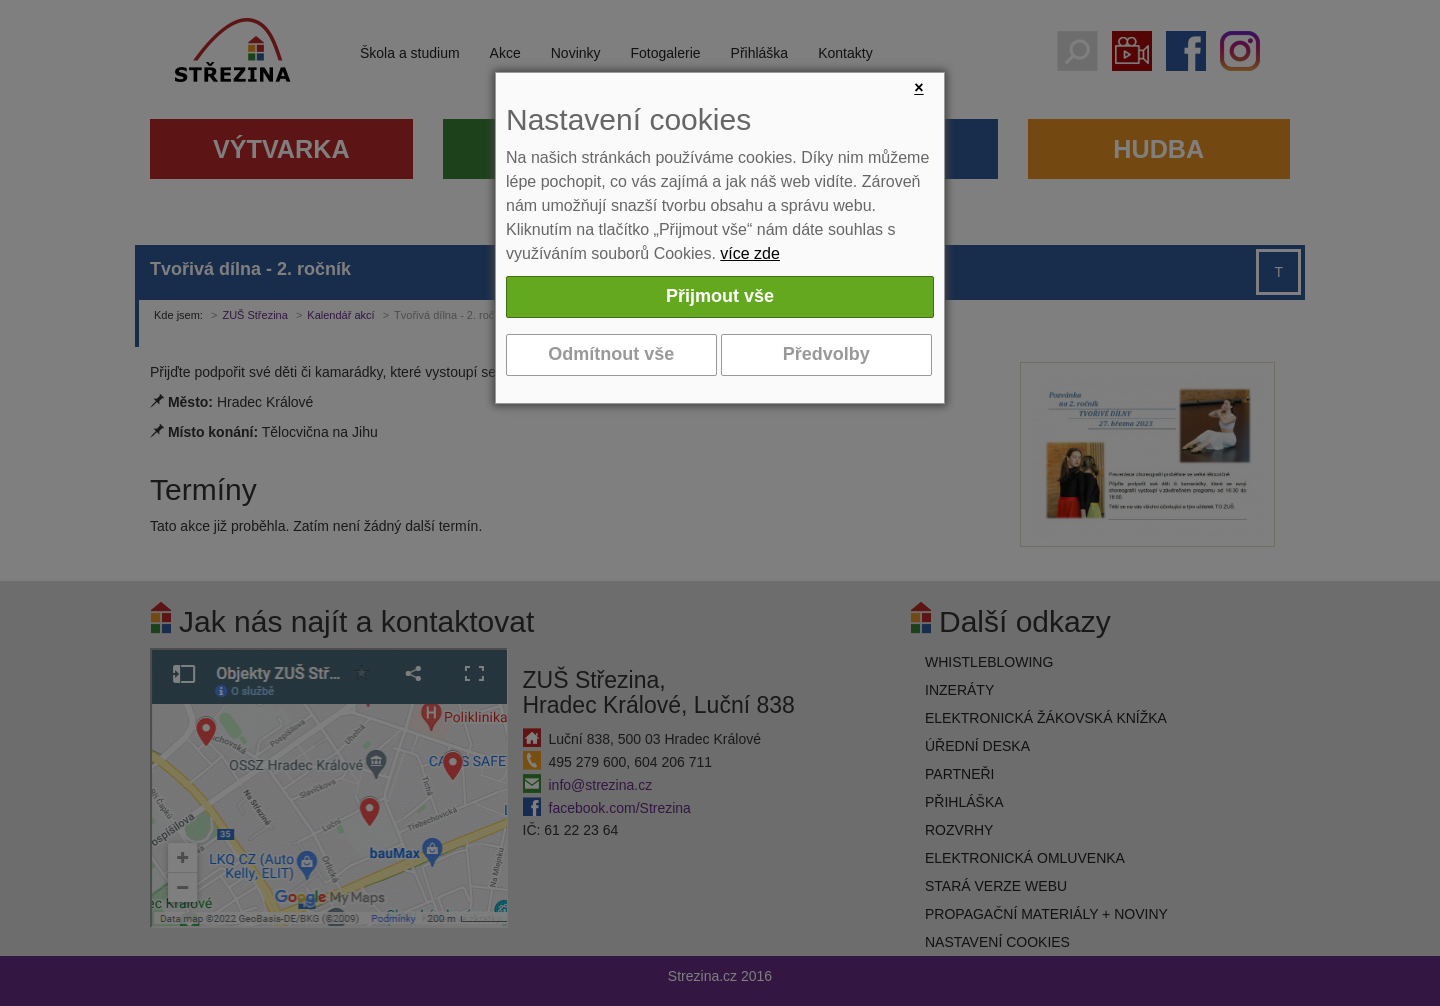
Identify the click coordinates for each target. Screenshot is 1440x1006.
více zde (750, 253)
